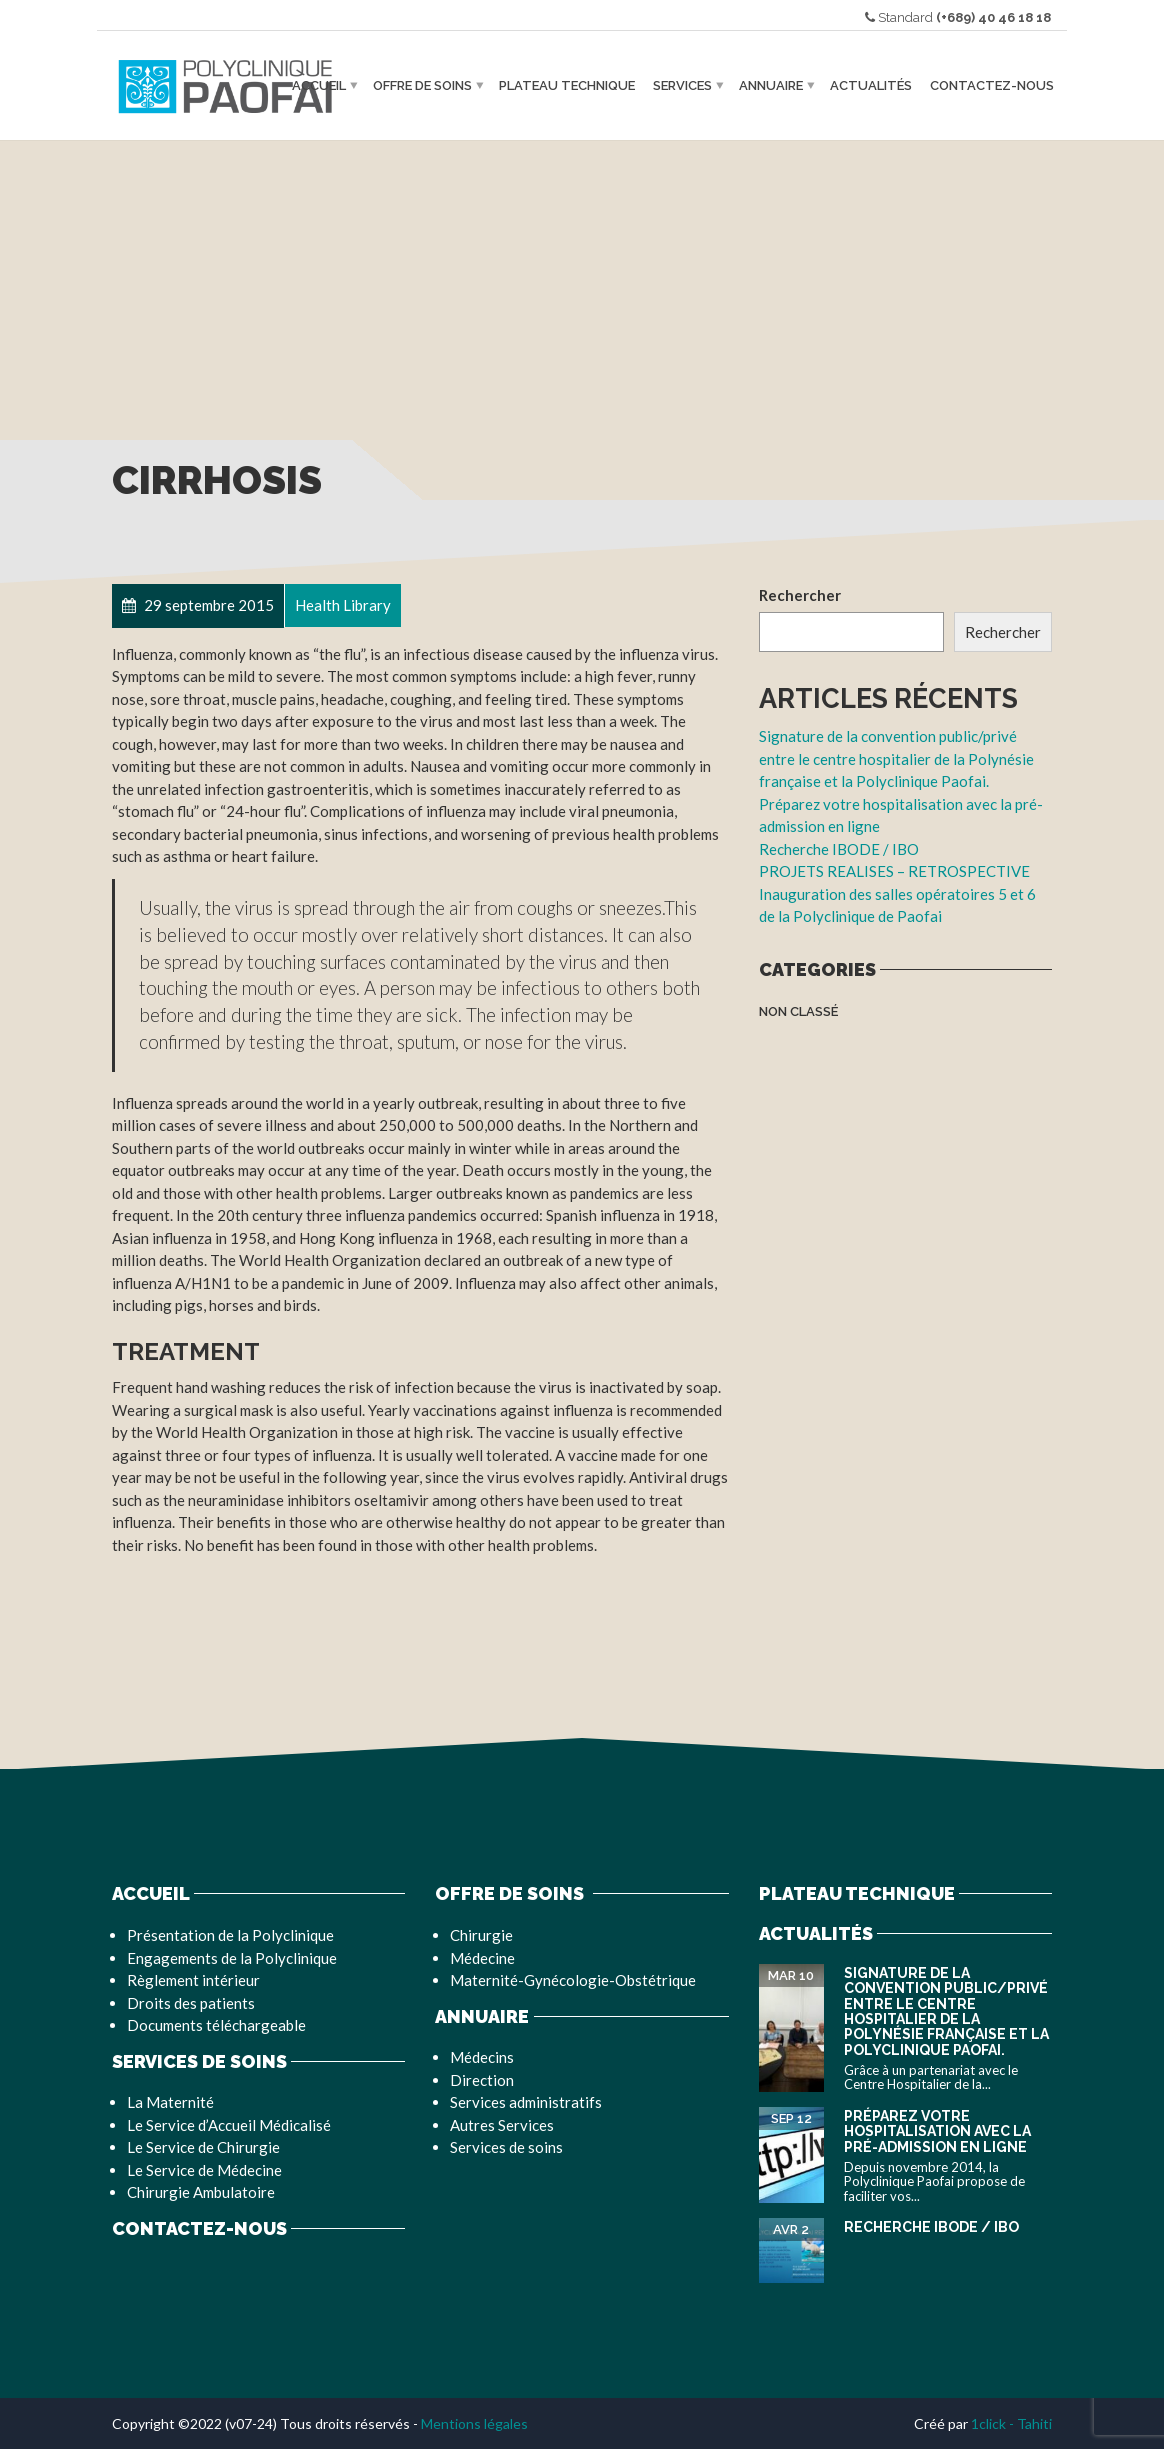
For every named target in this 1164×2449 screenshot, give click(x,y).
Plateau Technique (567, 85)
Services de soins (506, 2147)
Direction (482, 2080)
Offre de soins (422, 85)
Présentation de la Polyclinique (230, 1935)
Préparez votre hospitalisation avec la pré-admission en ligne (937, 2131)
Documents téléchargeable (216, 2025)
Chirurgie (481, 1935)
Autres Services (502, 2125)
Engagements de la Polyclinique (232, 1958)
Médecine (482, 1958)
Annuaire (771, 85)
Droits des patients (191, 2003)
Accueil (319, 85)
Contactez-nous (992, 85)
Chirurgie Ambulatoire (201, 2192)
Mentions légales (474, 2423)
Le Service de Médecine (204, 2170)
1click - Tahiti (1011, 2423)
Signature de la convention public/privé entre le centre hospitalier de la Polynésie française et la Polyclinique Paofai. (896, 758)
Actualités (871, 85)
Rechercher (800, 595)
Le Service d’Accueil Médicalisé (229, 2125)
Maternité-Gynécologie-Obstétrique (573, 1980)
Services (682, 85)
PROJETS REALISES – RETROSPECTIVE (894, 871)
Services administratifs (526, 2102)
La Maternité (170, 2102)
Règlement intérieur (193, 1980)
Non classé (798, 1011)
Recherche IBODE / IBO (839, 849)
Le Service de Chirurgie (203, 2147)
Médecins (482, 2057)
